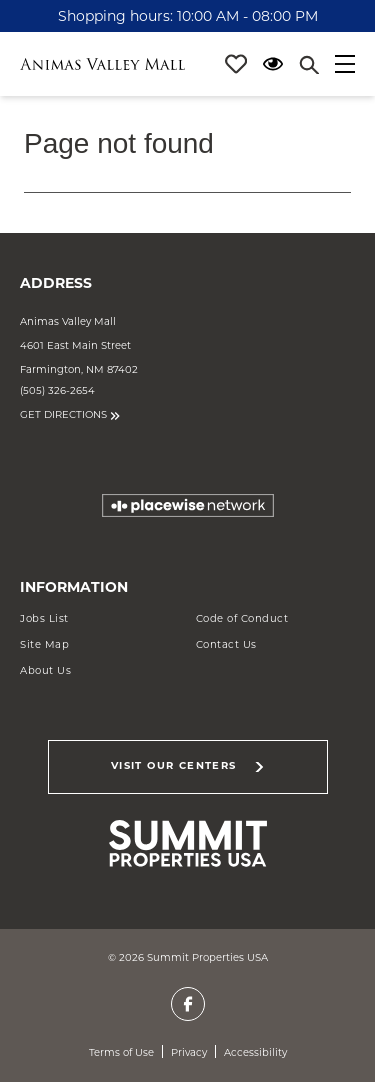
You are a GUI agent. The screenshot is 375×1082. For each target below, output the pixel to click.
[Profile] (236, 64)
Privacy (189, 1052)
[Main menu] (345, 64)
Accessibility (255, 1052)
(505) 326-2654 (57, 390)
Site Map (44, 644)
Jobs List (44, 618)
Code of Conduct (242, 618)
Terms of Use (121, 1052)
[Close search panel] (309, 64)
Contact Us (226, 644)
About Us (45, 670)
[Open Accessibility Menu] (273, 64)
